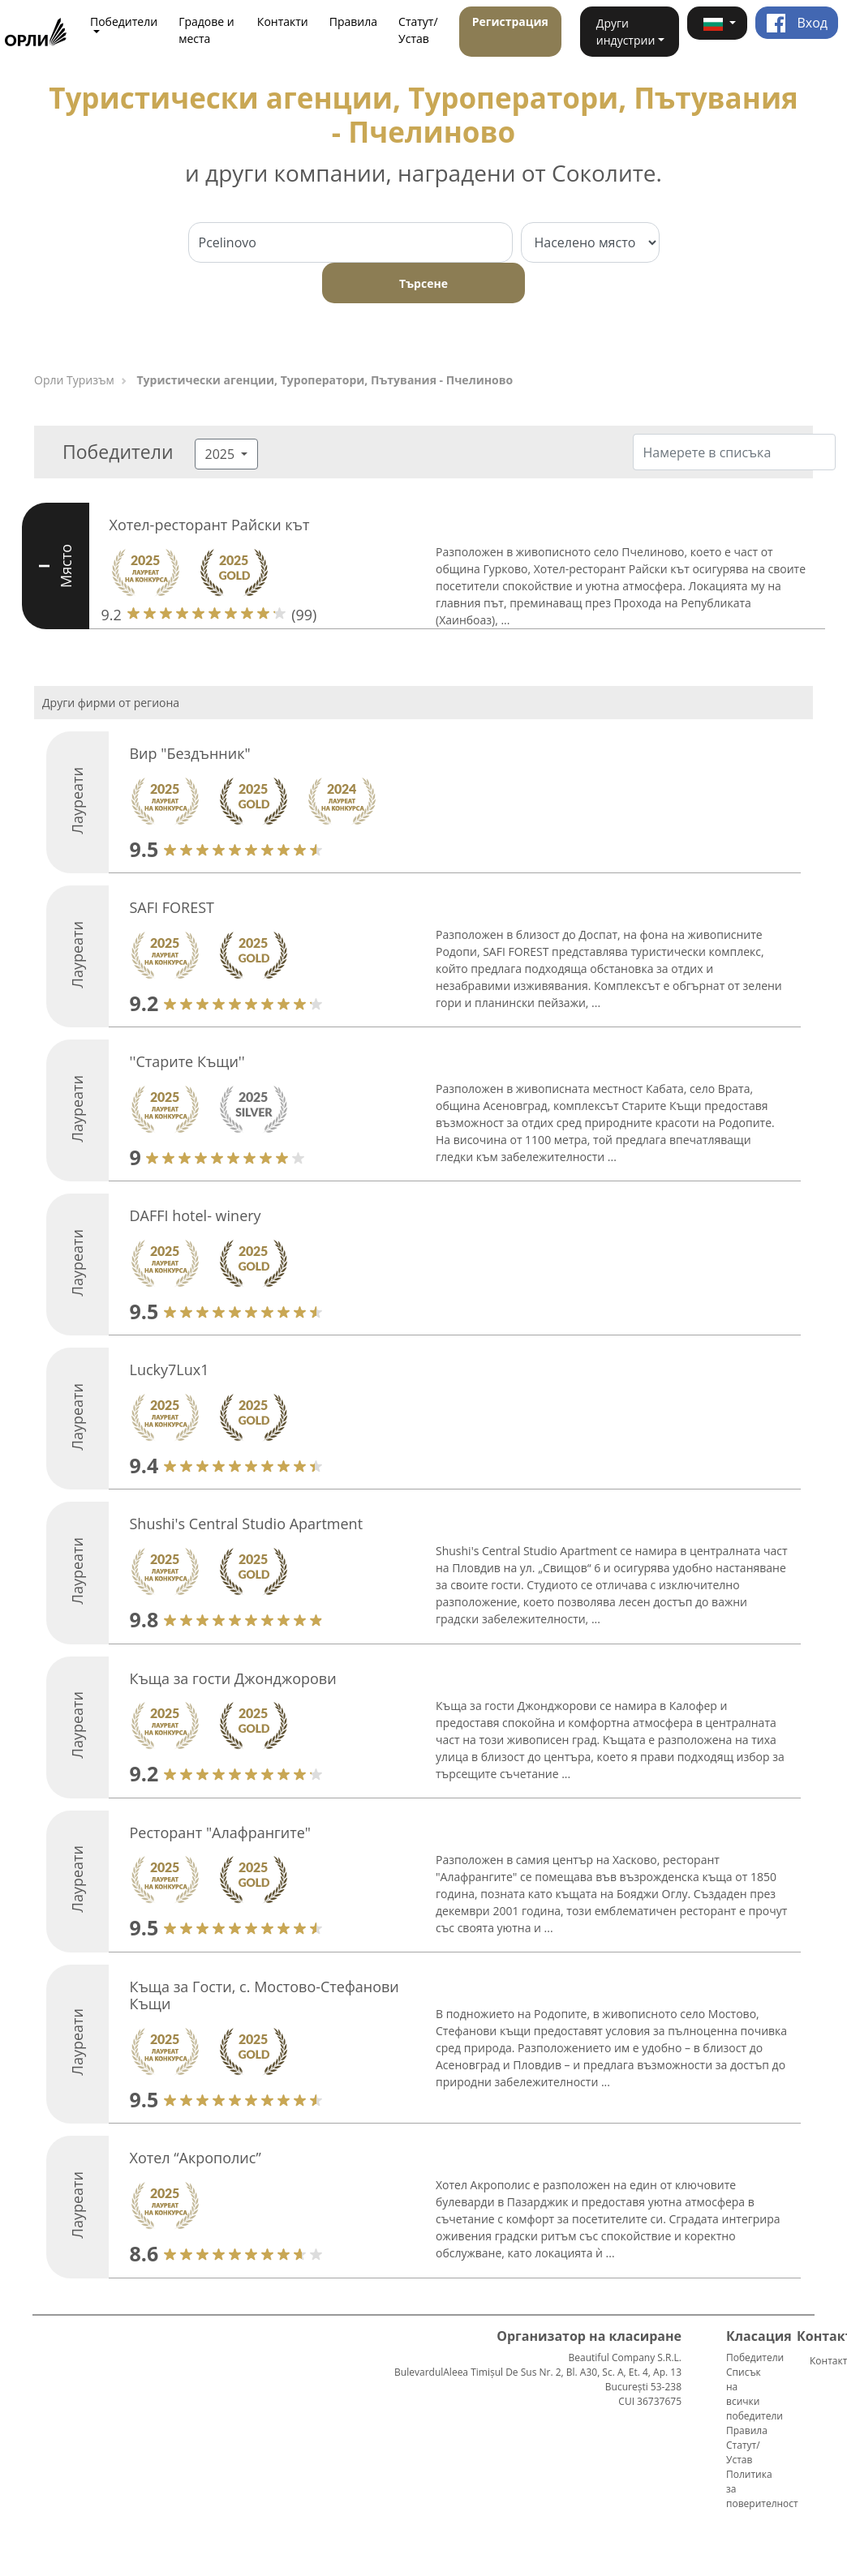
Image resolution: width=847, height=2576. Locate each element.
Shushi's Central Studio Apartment (246, 1523)
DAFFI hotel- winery (194, 1215)
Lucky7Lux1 (169, 1369)
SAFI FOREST (171, 907)
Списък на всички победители (754, 2394)
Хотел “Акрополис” (194, 2157)
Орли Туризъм (74, 380)
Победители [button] (123, 21)
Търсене (423, 283)
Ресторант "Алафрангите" (220, 1832)
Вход (797, 22)
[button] (717, 23)
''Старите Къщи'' (186, 1061)
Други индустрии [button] (625, 31)
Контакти (282, 21)
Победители (755, 2357)
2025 (222, 454)
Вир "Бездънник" (189, 753)
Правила (353, 21)
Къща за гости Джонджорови (232, 1678)
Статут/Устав (418, 30)
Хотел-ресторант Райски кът (210, 524)
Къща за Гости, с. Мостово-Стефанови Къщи (263, 1995)
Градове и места (206, 30)
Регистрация (510, 21)
